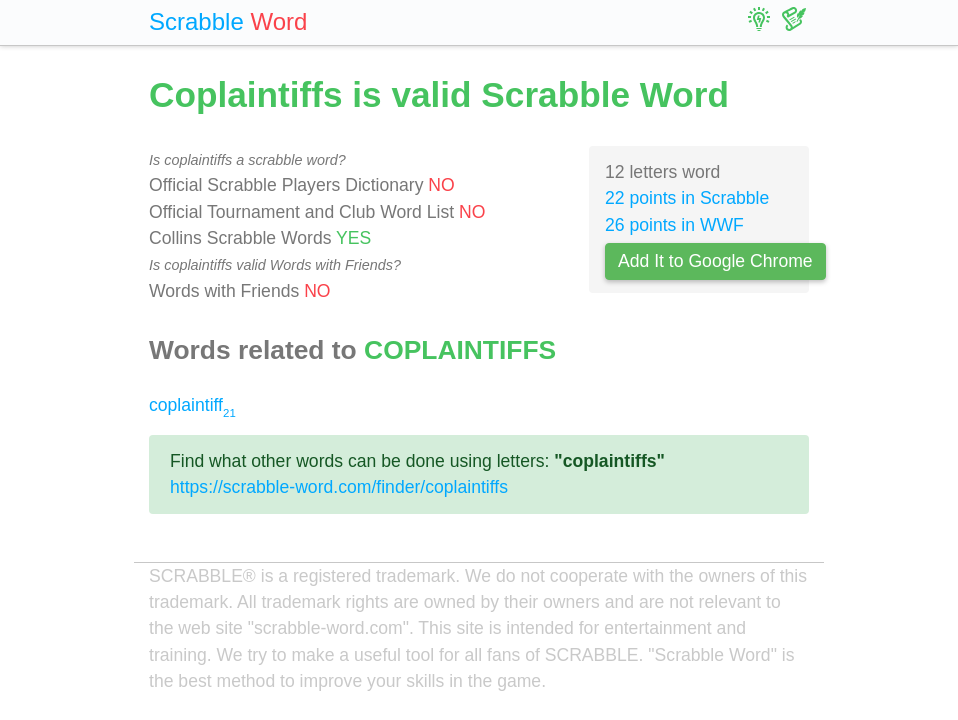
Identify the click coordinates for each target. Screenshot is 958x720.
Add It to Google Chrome (715, 261)
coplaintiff (192, 405)
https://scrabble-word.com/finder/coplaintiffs (339, 487)
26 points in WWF (674, 225)
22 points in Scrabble (687, 198)
